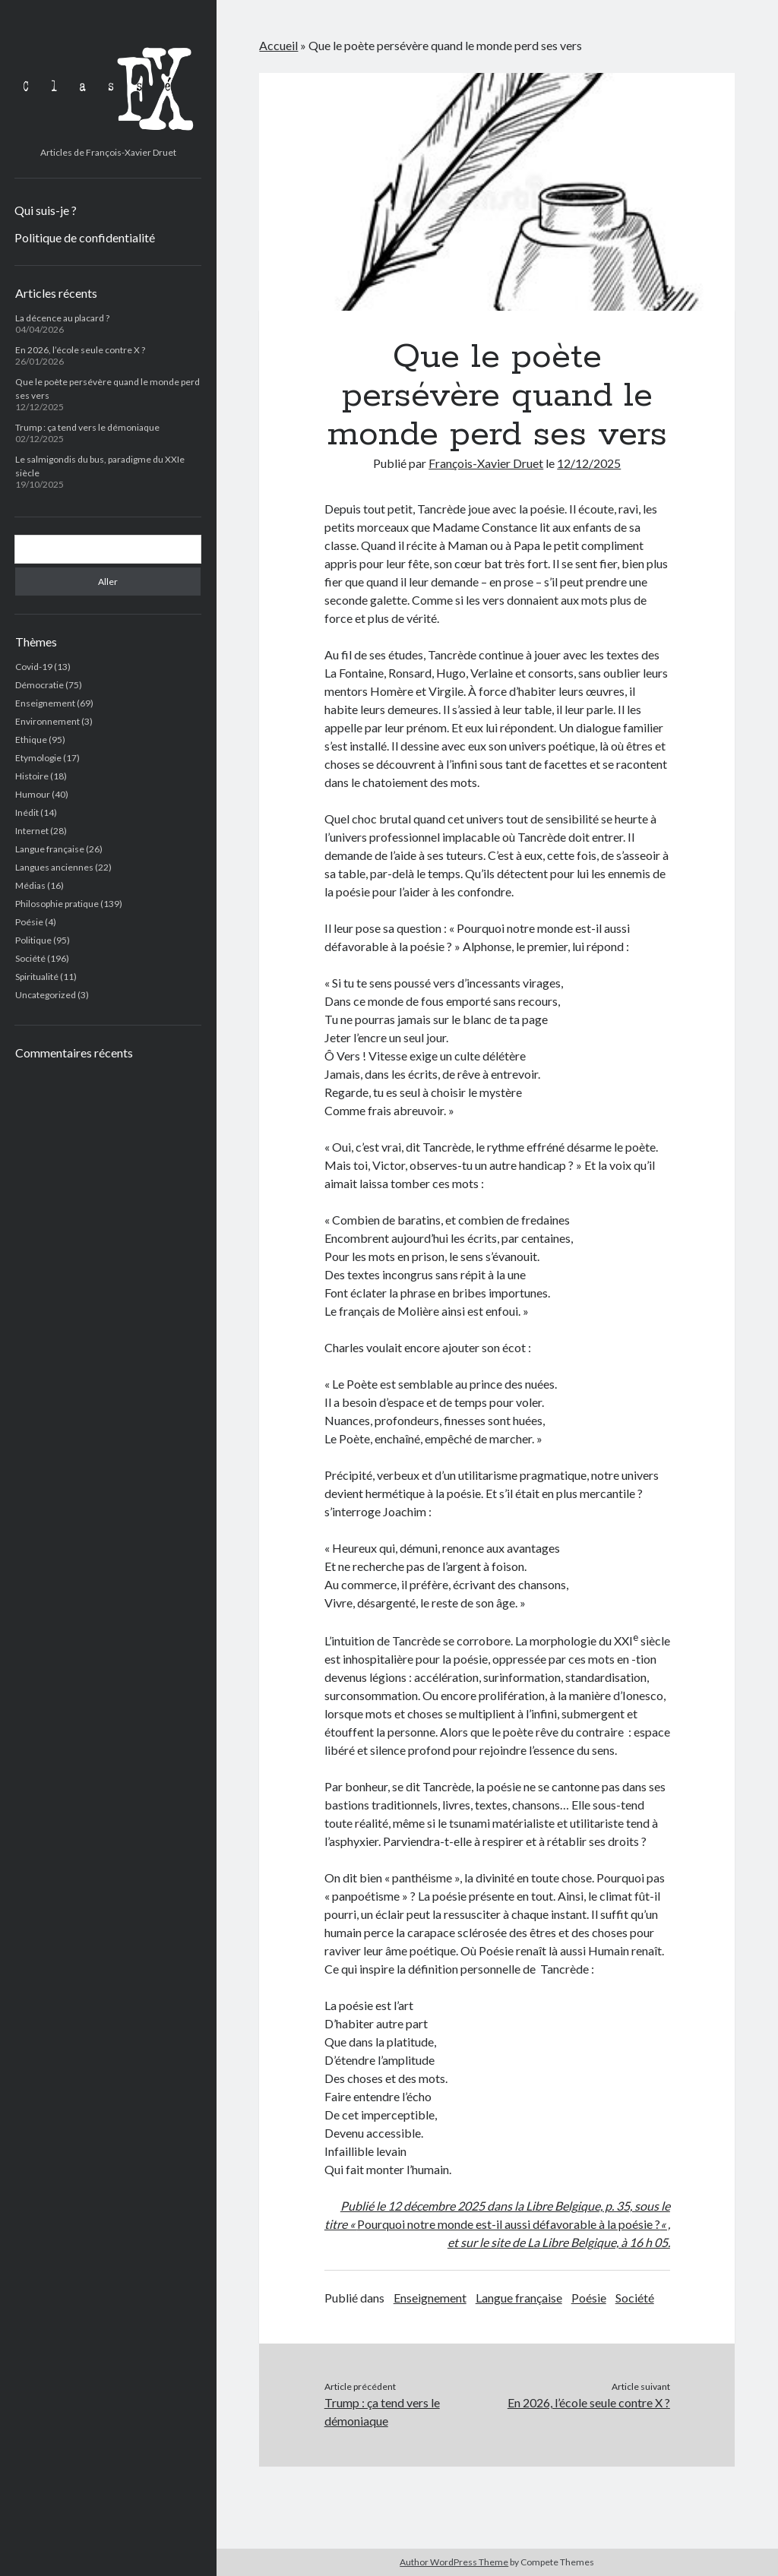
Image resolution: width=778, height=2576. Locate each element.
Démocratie (39, 685)
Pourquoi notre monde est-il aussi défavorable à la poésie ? (508, 2224)
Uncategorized (45, 994)
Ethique (31, 739)
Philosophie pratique (57, 903)
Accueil (278, 45)
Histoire (32, 776)
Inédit (27, 812)
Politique (33, 940)
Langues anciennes (54, 867)
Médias (30, 885)
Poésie (29, 922)
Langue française (49, 849)
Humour (32, 794)
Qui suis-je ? (45, 210)
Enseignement (45, 703)
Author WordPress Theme (454, 2562)
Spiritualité (37, 976)
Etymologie (38, 757)
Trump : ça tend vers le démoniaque (87, 427)
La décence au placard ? (62, 318)
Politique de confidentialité (84, 237)
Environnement (47, 721)
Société (30, 958)
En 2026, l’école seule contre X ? (80, 350)
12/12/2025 (589, 463)
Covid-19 (33, 666)
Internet (32, 830)
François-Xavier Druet (486, 463)
